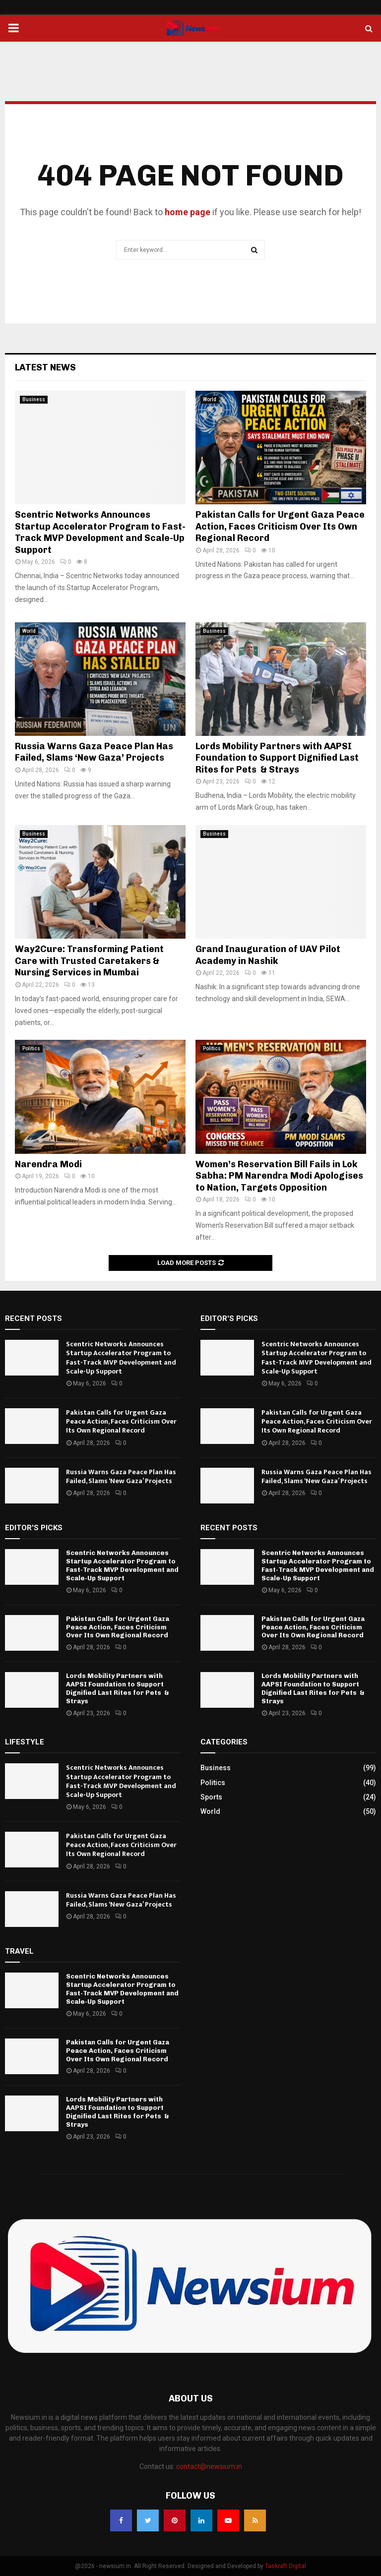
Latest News (45, 367)
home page (187, 212)
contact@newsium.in (209, 2466)
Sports (211, 1797)
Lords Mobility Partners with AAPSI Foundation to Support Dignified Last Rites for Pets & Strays (277, 758)
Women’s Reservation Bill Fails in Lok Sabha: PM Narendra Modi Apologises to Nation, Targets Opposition (279, 1176)
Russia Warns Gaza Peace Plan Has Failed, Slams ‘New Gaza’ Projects (94, 752)
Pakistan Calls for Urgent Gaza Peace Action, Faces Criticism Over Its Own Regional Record (280, 526)
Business (33, 399)
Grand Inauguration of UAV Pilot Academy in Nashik (267, 955)
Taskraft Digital (285, 2566)
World (209, 399)
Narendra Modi (48, 1164)
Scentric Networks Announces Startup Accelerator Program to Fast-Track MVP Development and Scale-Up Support (100, 532)
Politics (31, 1048)
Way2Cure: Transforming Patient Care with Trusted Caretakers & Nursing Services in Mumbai (89, 961)
